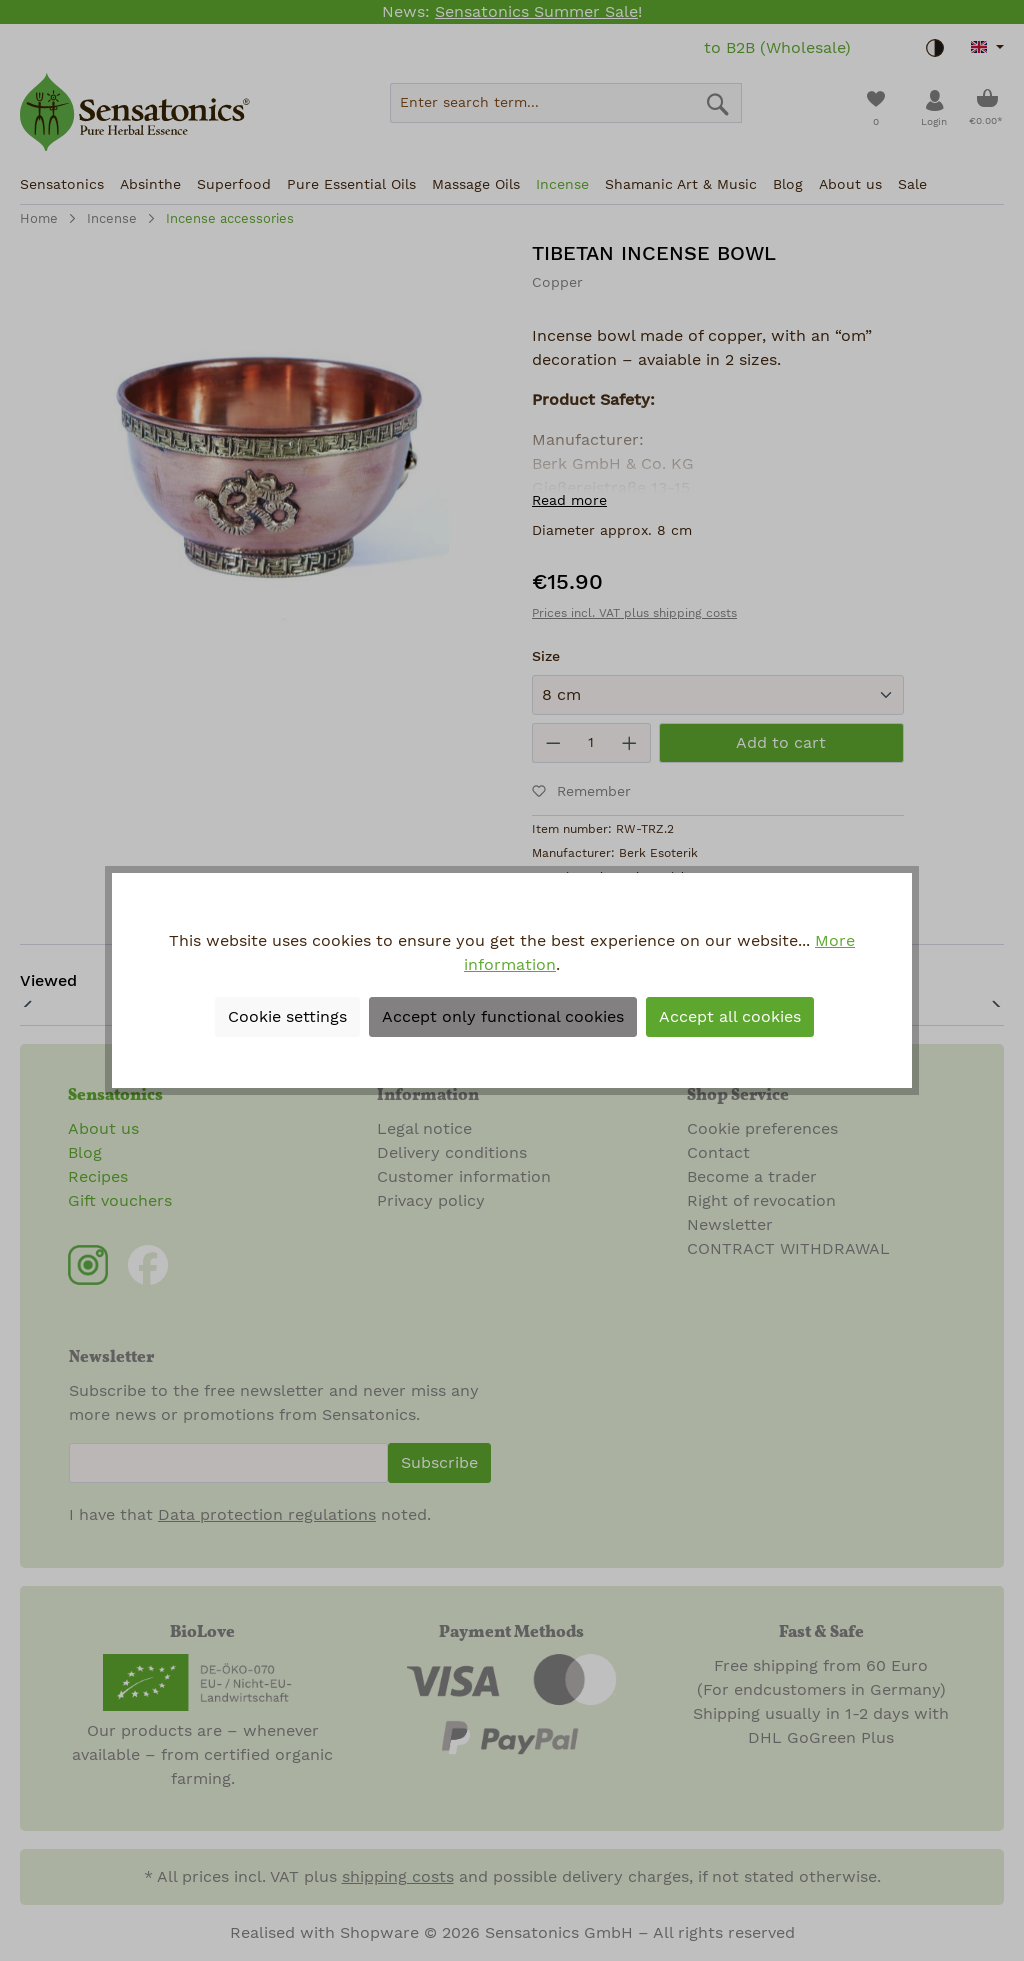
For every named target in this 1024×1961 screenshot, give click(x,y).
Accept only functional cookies (503, 1017)
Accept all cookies (730, 1017)
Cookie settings (287, 1017)
